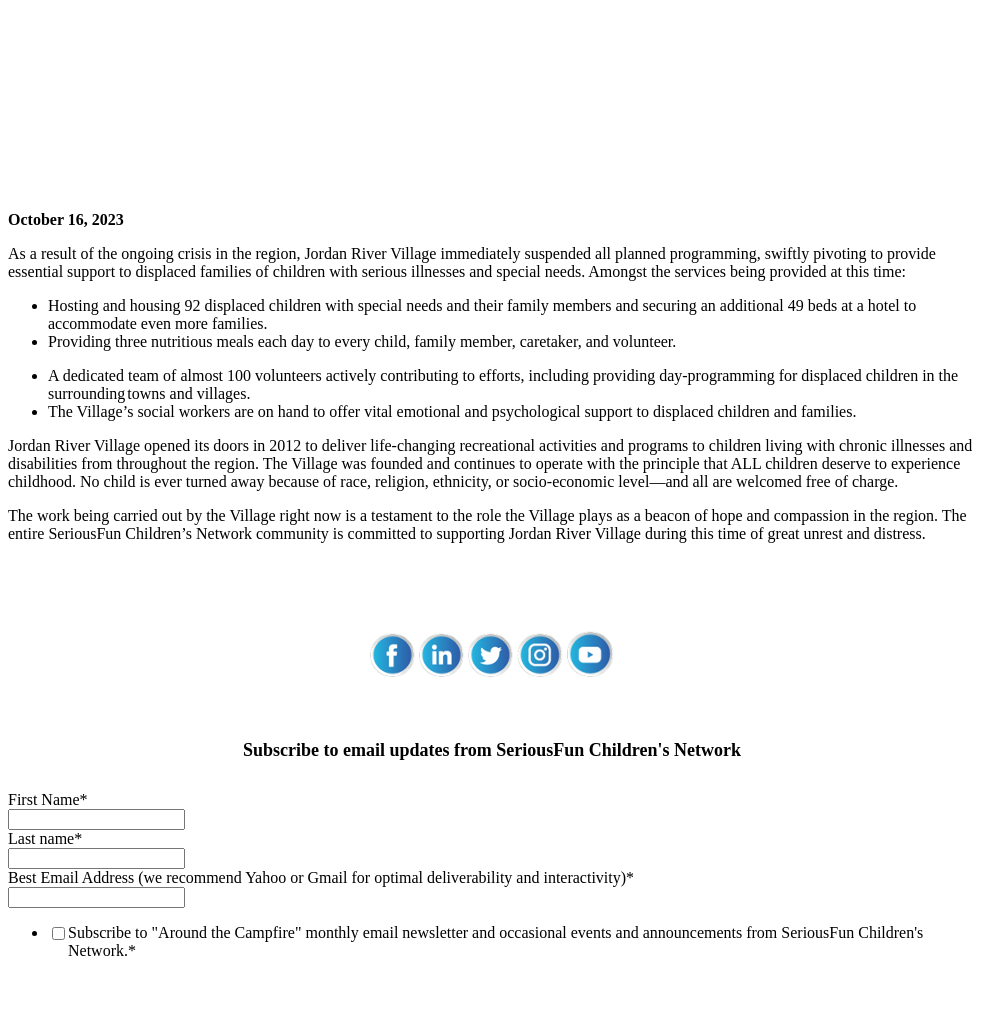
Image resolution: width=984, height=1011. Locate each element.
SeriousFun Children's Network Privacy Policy (158, 902)
